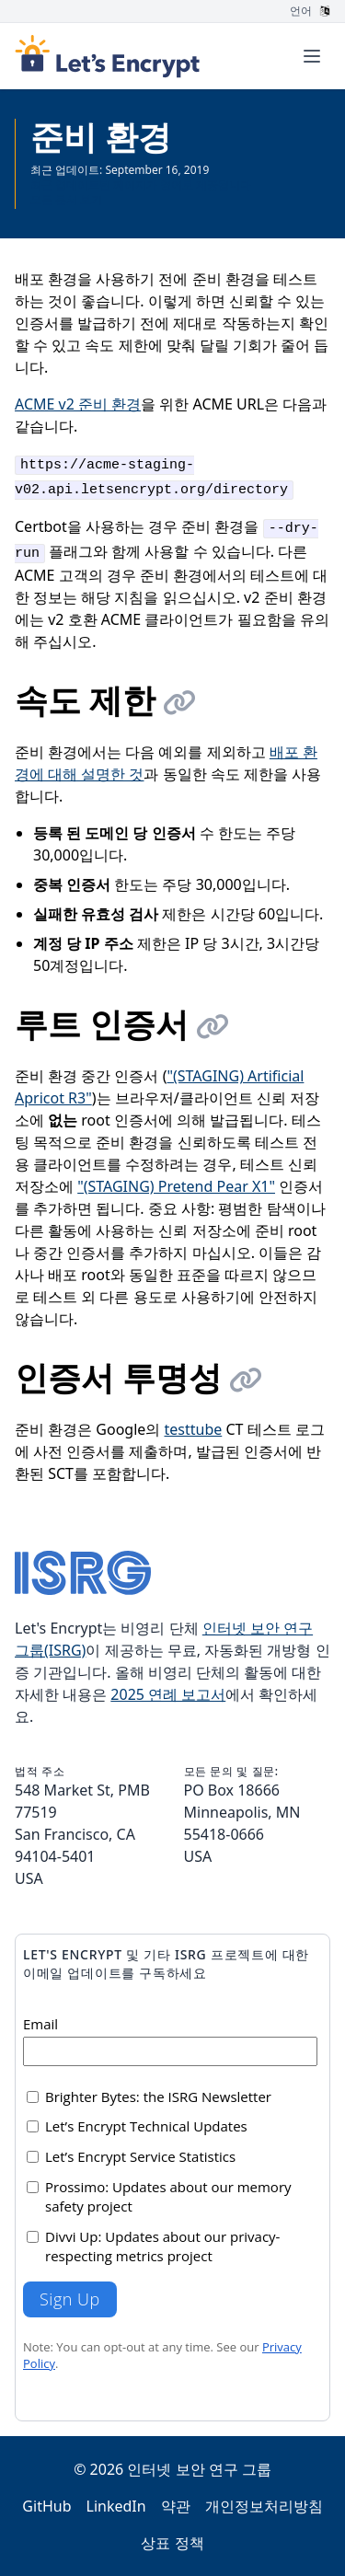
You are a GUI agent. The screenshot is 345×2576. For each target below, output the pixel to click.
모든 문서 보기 (66, 199)
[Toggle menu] (311, 56)
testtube (193, 1429)
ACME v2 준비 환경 (78, 404)
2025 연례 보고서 (167, 1694)
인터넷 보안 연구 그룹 (198, 2469)
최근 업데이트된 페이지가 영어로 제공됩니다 (140, 184)
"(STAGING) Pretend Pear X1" (176, 1186)
